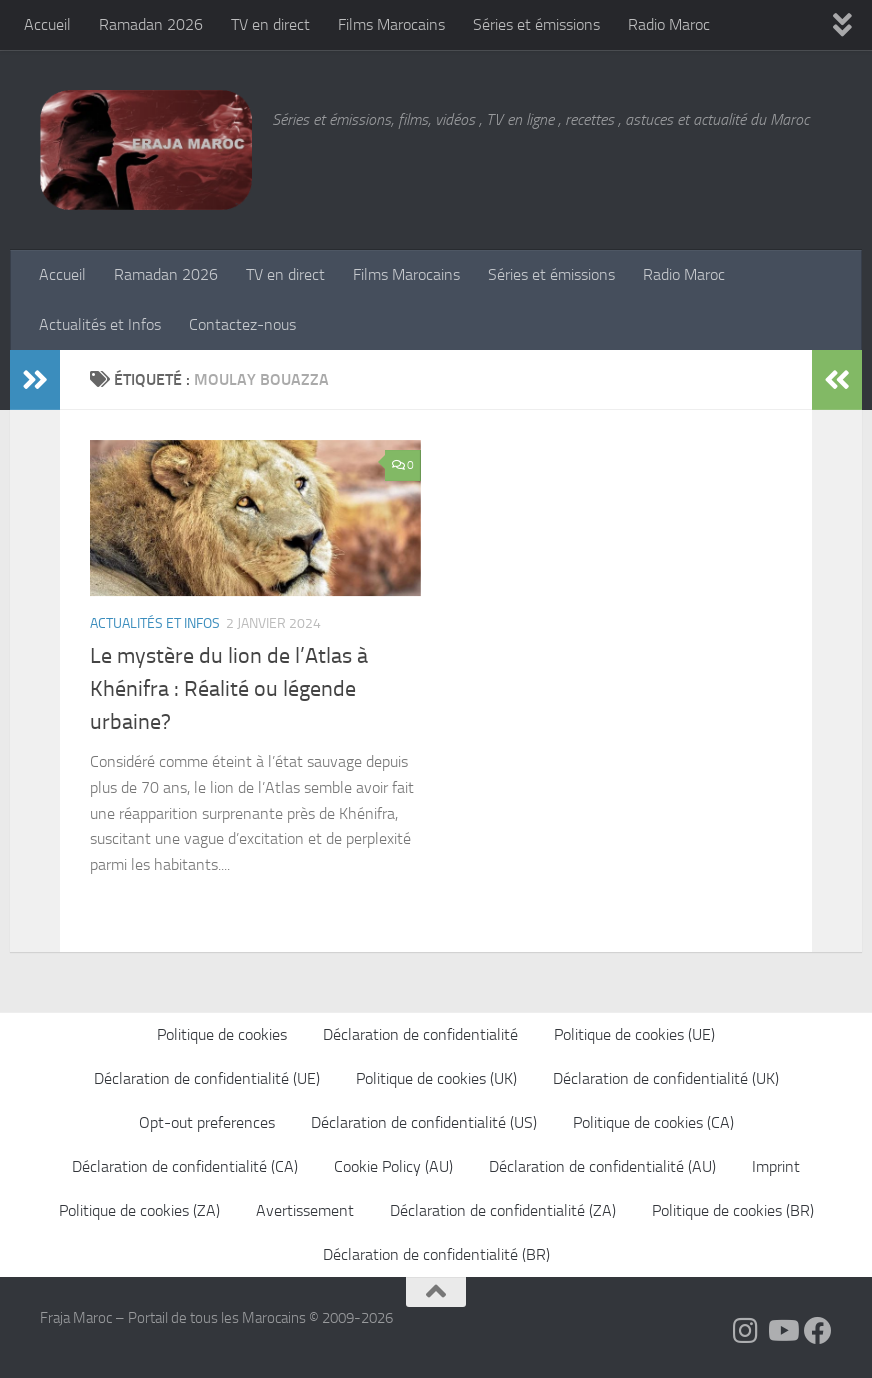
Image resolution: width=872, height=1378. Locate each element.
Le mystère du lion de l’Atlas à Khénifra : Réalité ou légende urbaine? (229, 689)
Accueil (47, 24)
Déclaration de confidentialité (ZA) (503, 1210)
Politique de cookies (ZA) (139, 1210)
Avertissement (305, 1210)
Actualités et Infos (100, 324)
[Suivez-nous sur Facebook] (818, 1331)
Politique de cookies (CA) (653, 1122)
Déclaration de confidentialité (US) (424, 1122)
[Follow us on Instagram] (746, 1331)
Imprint (776, 1166)
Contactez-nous (242, 324)
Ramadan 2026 (151, 24)
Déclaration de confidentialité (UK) (666, 1078)
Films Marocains (391, 24)
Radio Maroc (669, 24)
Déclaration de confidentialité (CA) (185, 1166)
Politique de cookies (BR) (733, 1210)
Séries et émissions (536, 24)
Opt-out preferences (207, 1122)
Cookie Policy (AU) (393, 1166)
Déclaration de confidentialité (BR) (436, 1254)
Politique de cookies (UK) (436, 1078)
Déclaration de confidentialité (420, 1034)
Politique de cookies (222, 1034)
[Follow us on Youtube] (782, 1331)
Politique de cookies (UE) (634, 1034)
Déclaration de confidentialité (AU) (602, 1166)
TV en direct (270, 24)
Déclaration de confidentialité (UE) (207, 1078)
